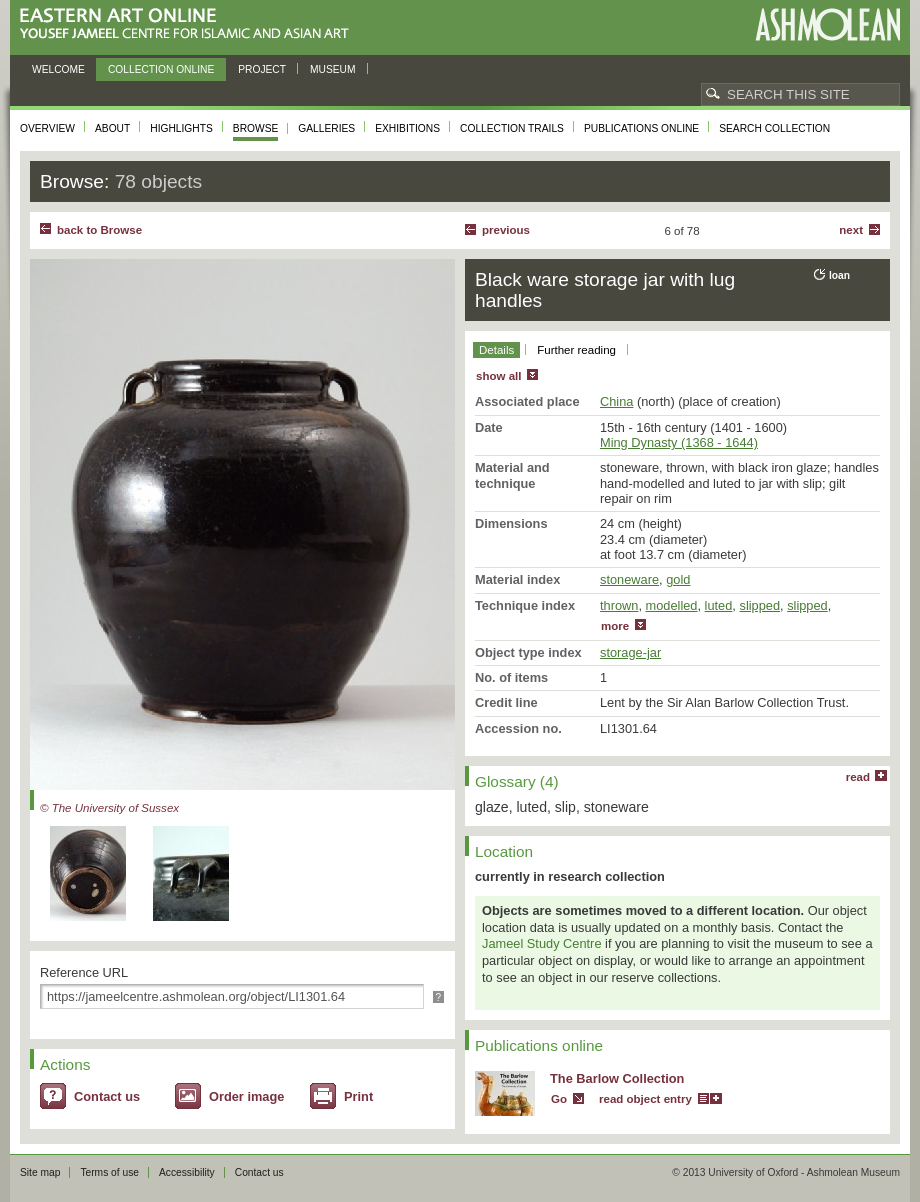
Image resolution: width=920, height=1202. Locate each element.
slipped (759, 605)
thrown (619, 605)
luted (719, 605)
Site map (40, 1172)
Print (358, 1096)
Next (851, 230)
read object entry (645, 1099)
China (616, 401)
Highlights (181, 128)
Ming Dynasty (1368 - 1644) (679, 442)
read (858, 777)
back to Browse (99, 230)
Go (559, 1099)
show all (498, 376)
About (112, 128)
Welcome (58, 69)
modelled (672, 605)
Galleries (326, 128)
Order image (246, 1096)
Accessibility (187, 1172)
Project (262, 69)
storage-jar (630, 652)
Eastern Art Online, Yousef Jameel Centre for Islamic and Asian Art (189, 24)
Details (496, 350)
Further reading (576, 350)
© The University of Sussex (109, 808)
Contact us (107, 1096)
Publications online (641, 128)
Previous (506, 230)
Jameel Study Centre (542, 943)
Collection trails (512, 128)
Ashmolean (827, 24)
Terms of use (109, 1172)
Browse (256, 128)
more (615, 626)
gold (678, 579)
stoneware (629, 579)
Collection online (161, 69)
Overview (47, 128)
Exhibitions (407, 128)
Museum (333, 69)
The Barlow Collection (617, 1078)
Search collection (774, 128)
